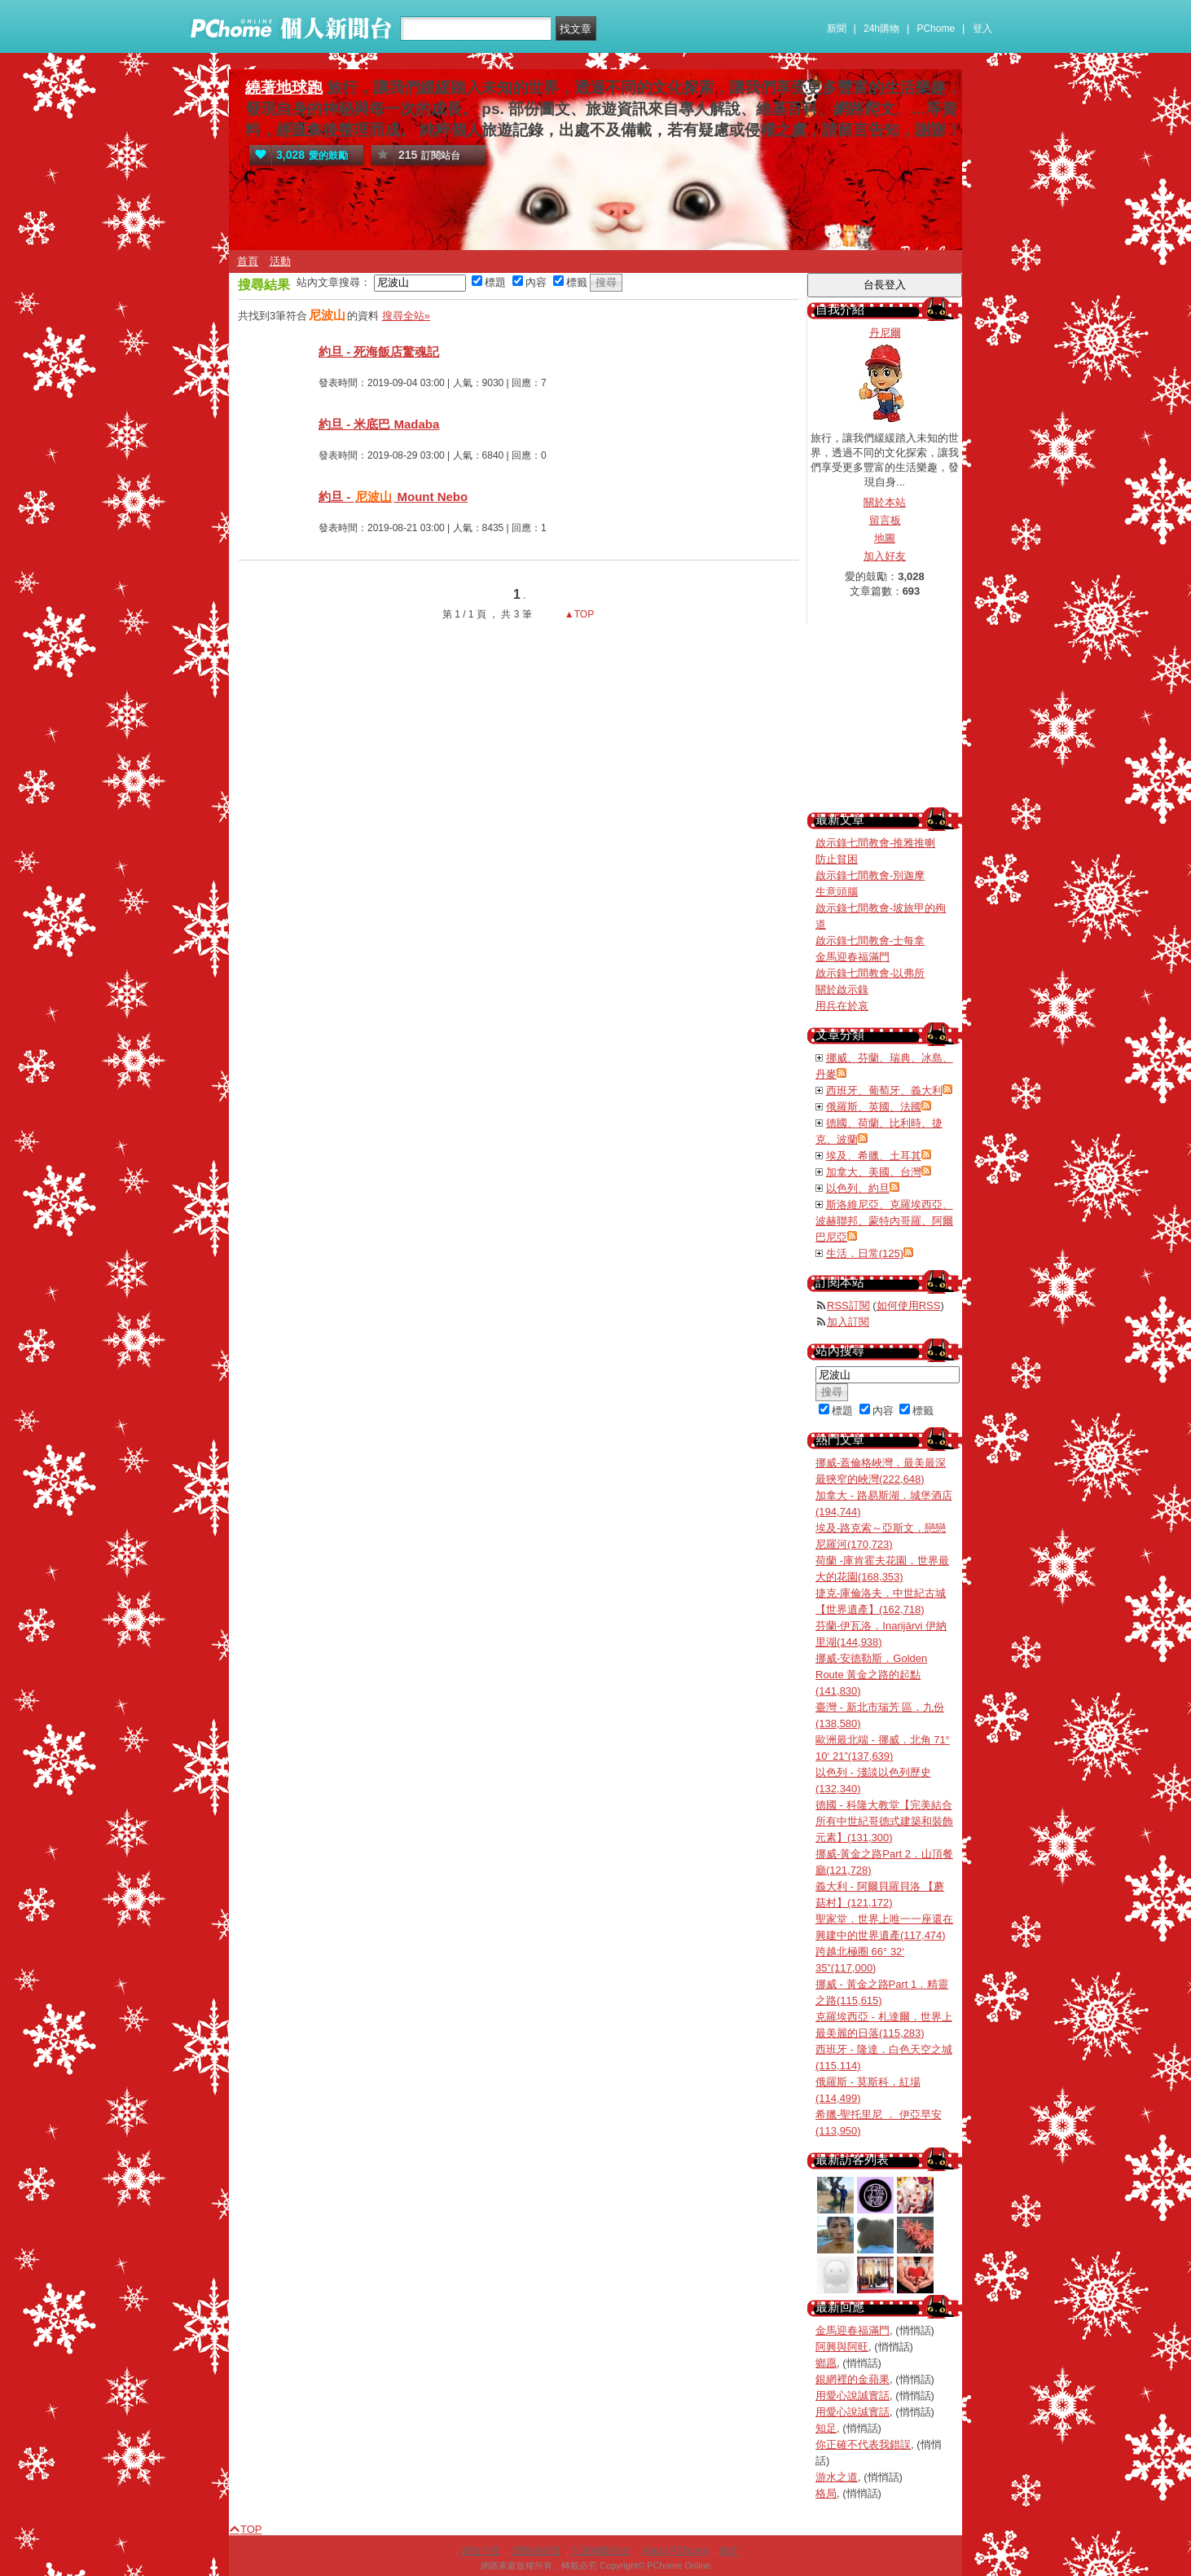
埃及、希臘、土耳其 (873, 1156)
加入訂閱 (848, 1322)
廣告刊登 (480, 2550)
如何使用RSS (909, 1305)
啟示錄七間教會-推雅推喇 (875, 843)
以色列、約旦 (858, 1188)
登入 (982, 28)
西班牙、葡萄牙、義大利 (884, 1090)
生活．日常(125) (864, 1253)
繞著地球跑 (284, 87)
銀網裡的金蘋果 (852, 2379)
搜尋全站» (406, 316)
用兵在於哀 (841, 1006)
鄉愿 (826, 2363)
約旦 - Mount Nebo (393, 496)
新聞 (836, 28)
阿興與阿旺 (841, 2347)
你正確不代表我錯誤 (863, 2444)
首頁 (247, 261)
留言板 (885, 520)
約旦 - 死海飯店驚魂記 (379, 351)
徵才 (729, 2550)
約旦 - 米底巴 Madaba (379, 424)
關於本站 (885, 502)
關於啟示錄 (841, 989)
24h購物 (881, 28)
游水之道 (836, 2477)
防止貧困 (836, 859)
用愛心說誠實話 (852, 2395)
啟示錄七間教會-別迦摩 (870, 875)
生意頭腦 (836, 892)
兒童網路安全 (601, 2550)
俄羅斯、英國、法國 (873, 1107)
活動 (280, 261)
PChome (935, 28)
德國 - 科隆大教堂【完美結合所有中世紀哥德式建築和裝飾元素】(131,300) (884, 1821)
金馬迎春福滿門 (852, 957)
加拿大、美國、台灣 (873, 1172)
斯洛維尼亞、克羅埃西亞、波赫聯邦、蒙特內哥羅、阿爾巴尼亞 (884, 1220)
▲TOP (578, 614)
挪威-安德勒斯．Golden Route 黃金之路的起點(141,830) (871, 1674)
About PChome (675, 2550)
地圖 (884, 538)
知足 (826, 2428)
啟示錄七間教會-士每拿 (870, 940)
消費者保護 (536, 2550)
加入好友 (885, 556)
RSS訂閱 (848, 1305)
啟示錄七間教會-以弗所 (870, 973)
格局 (826, 2493)
